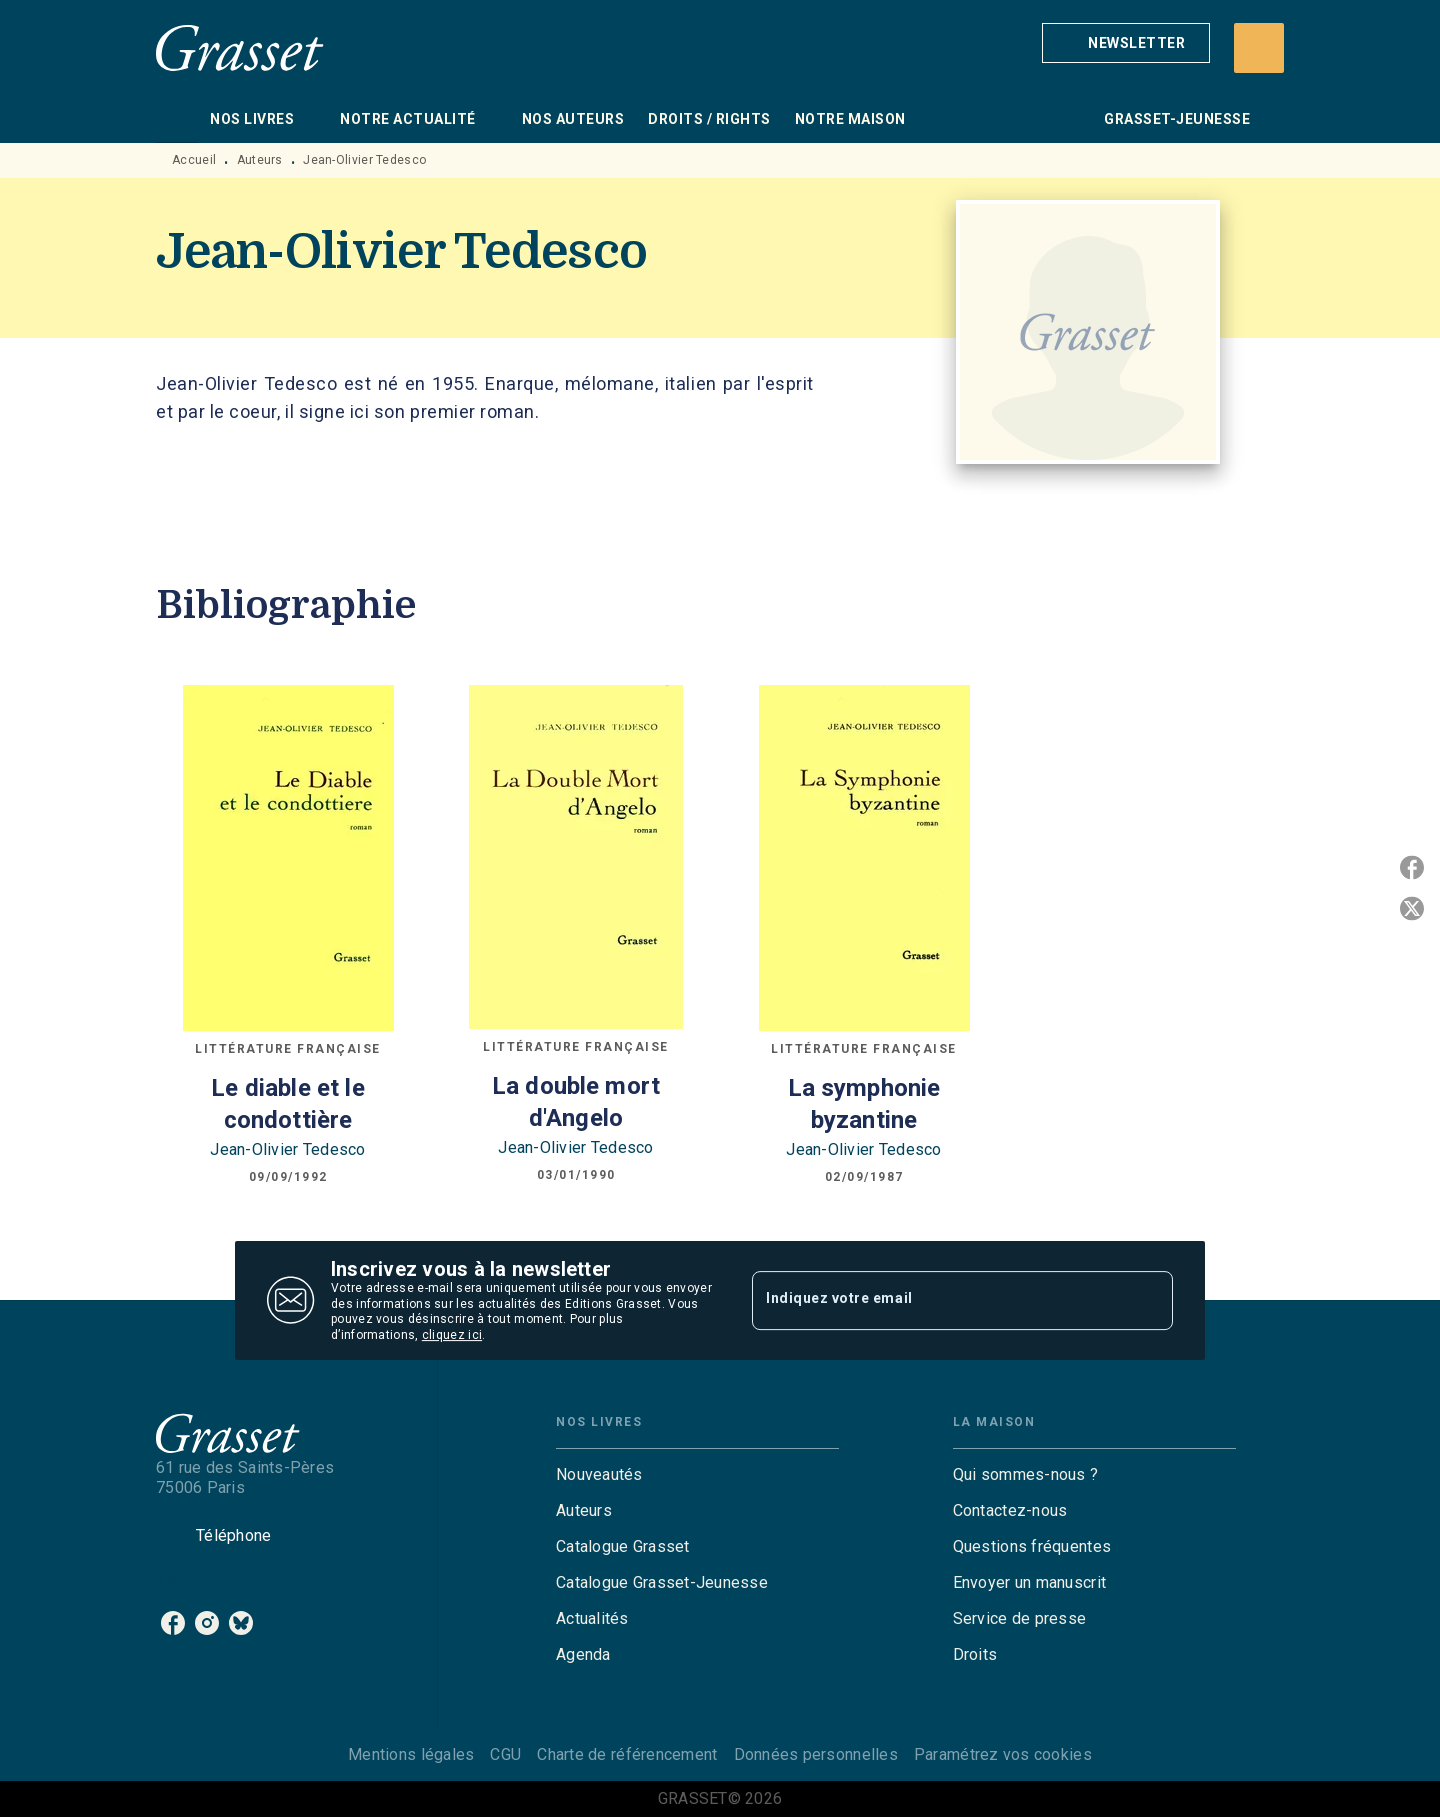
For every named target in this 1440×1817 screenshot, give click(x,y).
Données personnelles (816, 1754)
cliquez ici (452, 1336)
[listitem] (173, 1623)
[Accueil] (240, 47)
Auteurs (260, 160)
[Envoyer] (1149, 1301)
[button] (1126, 43)
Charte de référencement (627, 1754)
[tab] (177, 119)
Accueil (194, 160)
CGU (505, 1754)
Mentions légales (411, 1754)
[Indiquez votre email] (937, 1300)
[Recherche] (1259, 48)
